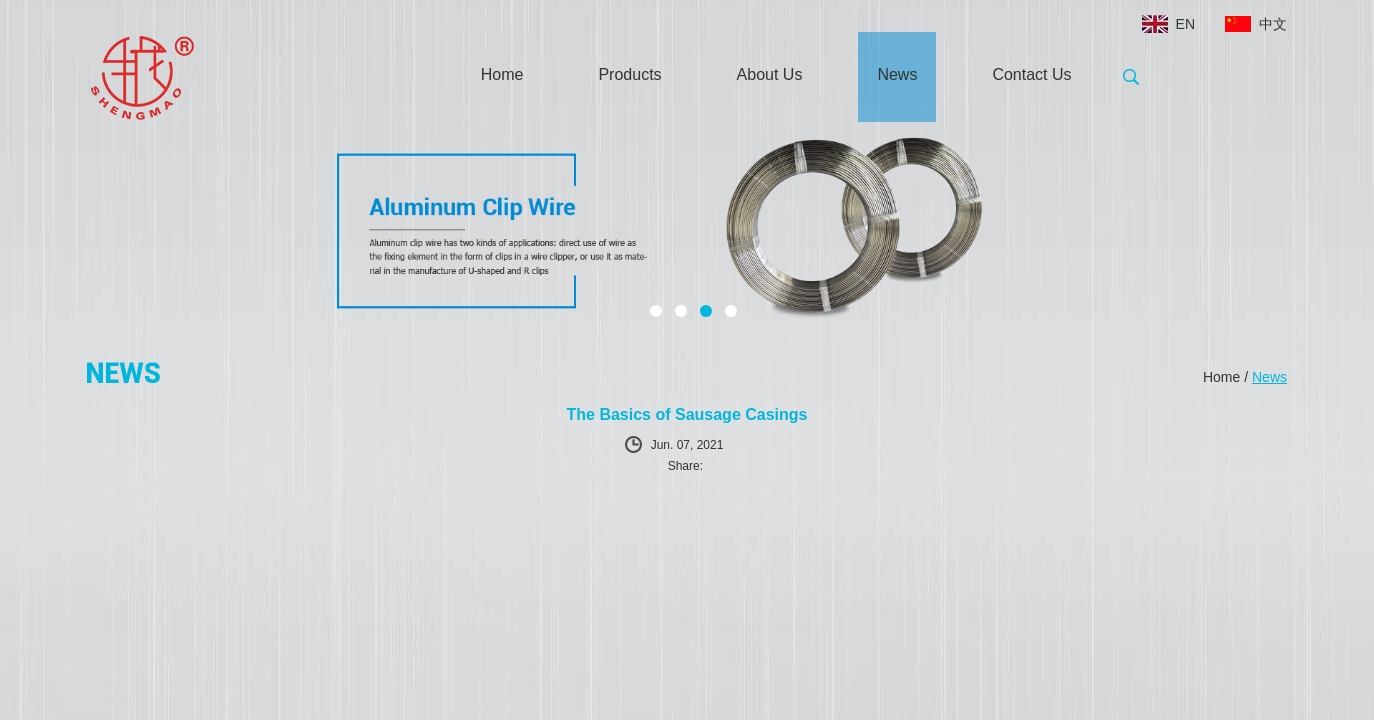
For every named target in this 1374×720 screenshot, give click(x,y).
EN (1185, 24)
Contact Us (1031, 74)
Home (502, 74)
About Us (770, 74)
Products (629, 74)
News (897, 74)
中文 (1273, 24)
